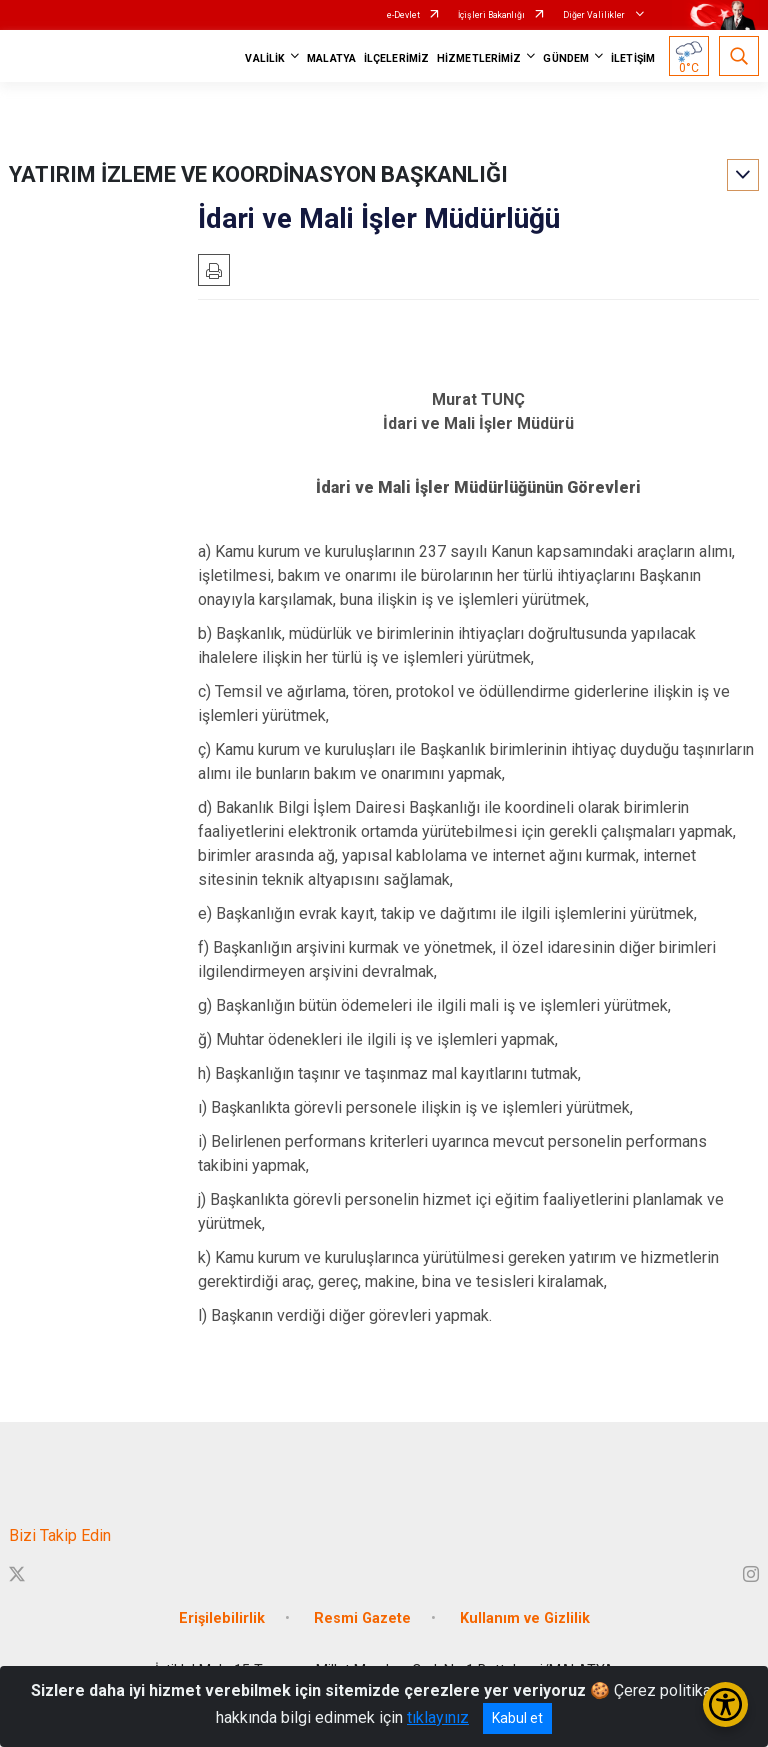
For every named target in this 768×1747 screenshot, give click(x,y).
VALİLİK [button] (265, 58)
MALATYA (331, 58)
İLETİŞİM (633, 58)
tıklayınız (438, 1717)
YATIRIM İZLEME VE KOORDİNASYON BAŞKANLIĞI (258, 174)
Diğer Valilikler (595, 15)
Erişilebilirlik (222, 1618)
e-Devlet (403, 15)
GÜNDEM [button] (566, 58)
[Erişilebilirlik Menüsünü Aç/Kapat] (725, 1704)
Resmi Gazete (362, 1618)
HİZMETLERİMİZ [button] (479, 58)
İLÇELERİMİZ (396, 58)
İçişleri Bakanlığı (491, 15)
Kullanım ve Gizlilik (525, 1618)
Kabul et (517, 1718)
